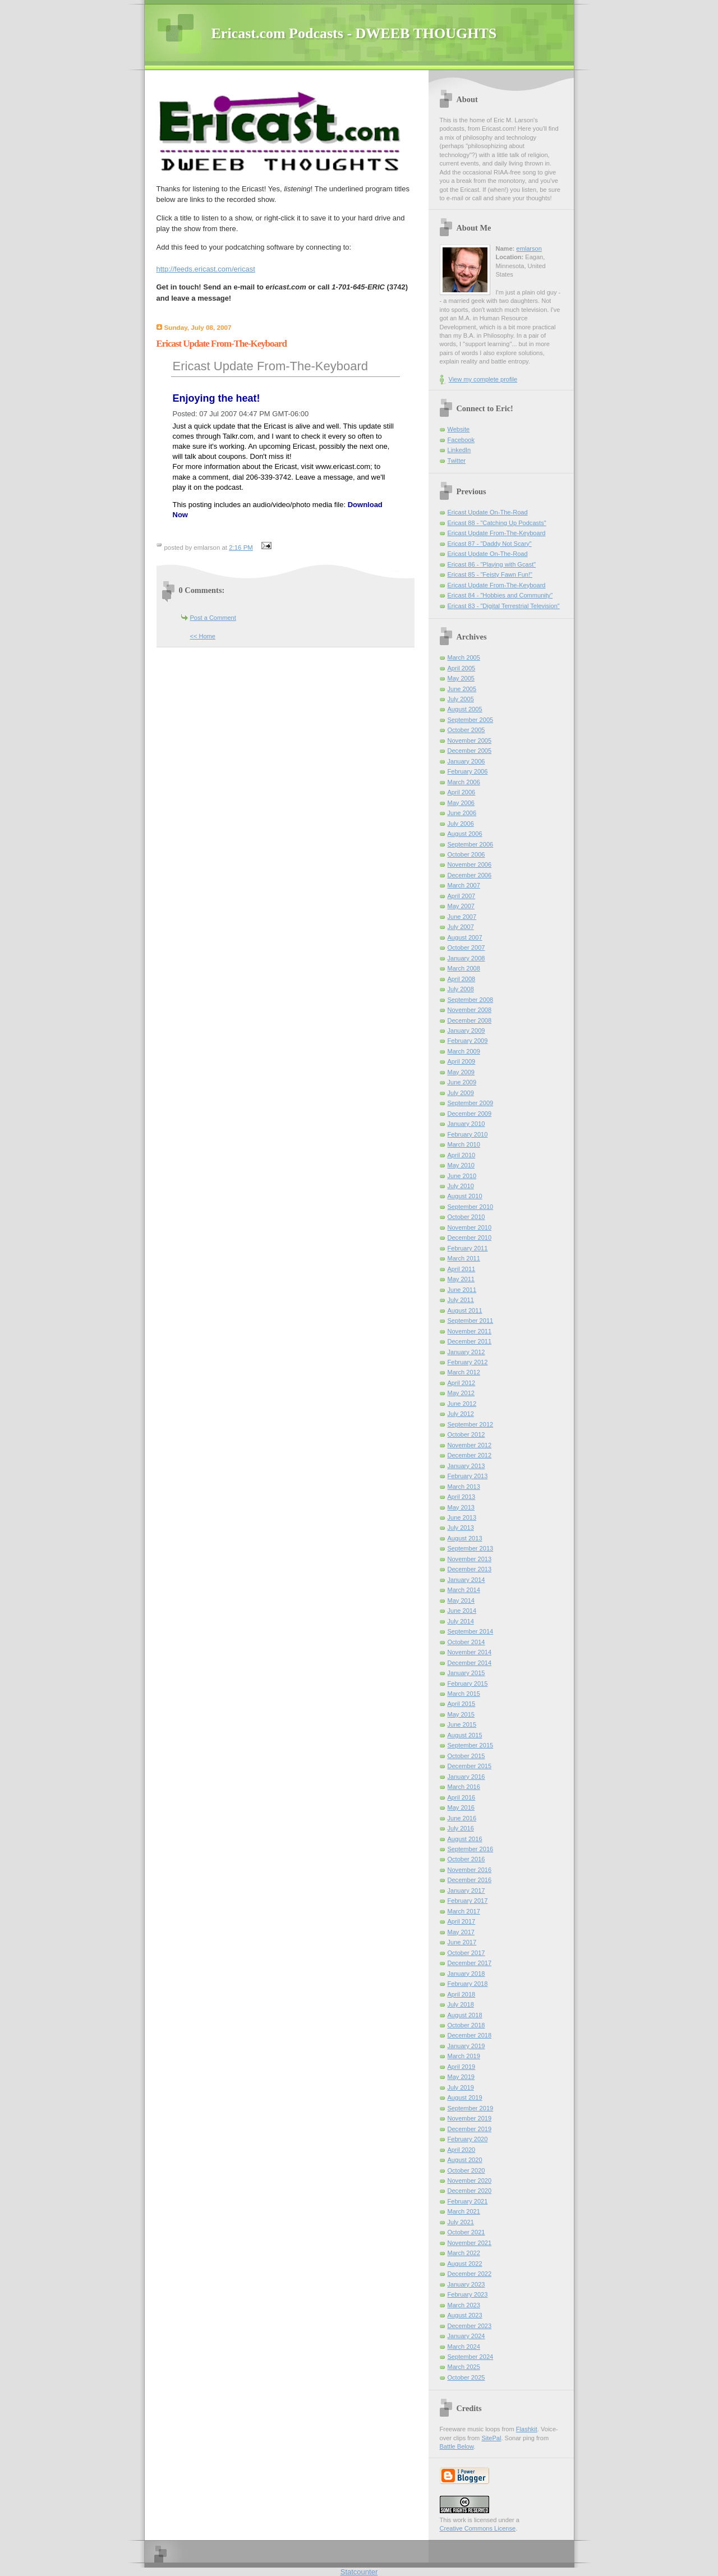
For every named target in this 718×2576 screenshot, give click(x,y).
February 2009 (468, 1040)
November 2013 (470, 1559)
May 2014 (461, 1600)
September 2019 (471, 2108)
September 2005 (471, 719)
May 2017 (461, 1932)
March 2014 (464, 1589)
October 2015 (466, 1755)
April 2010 (462, 1155)
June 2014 (462, 1610)
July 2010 (461, 1186)
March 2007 (464, 885)
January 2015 (466, 1672)
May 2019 (461, 2076)
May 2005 (461, 678)
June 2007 (462, 916)
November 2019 (470, 2118)
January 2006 (466, 761)
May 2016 (461, 1807)
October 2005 (466, 729)
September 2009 (471, 1103)
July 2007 (461, 926)
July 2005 (461, 699)
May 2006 (461, 802)
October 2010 (466, 1216)
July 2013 (461, 1527)
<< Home (202, 636)
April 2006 (462, 792)
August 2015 (465, 1735)
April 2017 (462, 1921)
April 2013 (462, 1496)
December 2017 (470, 1962)
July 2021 (461, 2222)
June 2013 (462, 1517)
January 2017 (466, 1890)
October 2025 (466, 2377)
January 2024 (466, 2336)
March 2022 (464, 2253)
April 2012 (462, 1382)
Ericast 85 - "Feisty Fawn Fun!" (490, 574)
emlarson (528, 248)
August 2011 (465, 1310)
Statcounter (359, 2572)
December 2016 (470, 1879)
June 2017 (462, 1942)
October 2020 (466, 2170)
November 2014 (470, 1652)
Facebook (461, 439)
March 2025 (464, 2366)
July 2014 (461, 1621)
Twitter (457, 460)
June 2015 (462, 1724)
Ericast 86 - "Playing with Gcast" (492, 564)
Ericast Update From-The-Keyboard (270, 366)
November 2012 (470, 1445)
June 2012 (462, 1403)
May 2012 (461, 1393)
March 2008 (464, 968)
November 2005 (470, 740)
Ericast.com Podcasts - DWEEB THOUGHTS (354, 33)
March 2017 (464, 1911)
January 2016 (466, 1776)
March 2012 (464, 1372)
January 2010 (466, 1123)
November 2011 (470, 1331)
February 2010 (468, 1134)
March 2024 (464, 2346)
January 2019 (466, 2046)
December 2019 (470, 2129)
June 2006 (462, 812)
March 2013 (464, 1486)
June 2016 (462, 1818)
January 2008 (466, 958)
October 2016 (466, 1859)
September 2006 (471, 844)
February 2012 (468, 1362)
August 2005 (465, 709)
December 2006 (470, 875)
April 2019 (462, 2066)
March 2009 (464, 1051)
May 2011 (461, 1279)
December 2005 (470, 750)
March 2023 (464, 2305)
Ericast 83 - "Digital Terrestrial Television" (504, 605)
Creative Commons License (478, 2528)
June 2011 (462, 1289)
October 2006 (466, 854)
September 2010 (471, 1206)
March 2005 (464, 657)
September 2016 (471, 1849)
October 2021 (466, 2232)
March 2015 (464, 1693)
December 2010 (470, 1237)
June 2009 (462, 1082)
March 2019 (464, 2056)
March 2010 (464, 1144)
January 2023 (466, 2284)
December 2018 (470, 2035)
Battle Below (457, 2446)
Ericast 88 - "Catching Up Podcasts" (497, 522)
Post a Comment (213, 617)
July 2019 (461, 2087)
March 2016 (464, 1786)
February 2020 (468, 2139)
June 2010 (462, 1175)
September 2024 (471, 2356)
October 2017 (466, 1952)
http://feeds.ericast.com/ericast (206, 269)
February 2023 (468, 2294)
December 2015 (470, 1766)
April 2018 (462, 1994)
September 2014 (471, 1631)
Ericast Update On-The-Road (488, 512)
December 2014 (470, 1662)
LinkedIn (459, 450)
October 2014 (466, 1642)
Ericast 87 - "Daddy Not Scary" (490, 543)
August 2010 (465, 1196)
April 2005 (462, 668)
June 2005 (462, 689)
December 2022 (470, 2273)
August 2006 (465, 833)
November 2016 (470, 1869)
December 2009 (470, 1113)
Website (459, 429)
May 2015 (461, 1714)
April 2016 (462, 1797)
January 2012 (466, 1352)
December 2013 (470, 1569)
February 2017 (468, 1900)
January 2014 (466, 1579)
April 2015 (462, 1703)
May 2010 (461, 1165)
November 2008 (470, 1009)
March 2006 (464, 782)
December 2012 (470, 1455)
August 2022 (465, 2263)
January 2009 (466, 1030)
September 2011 (471, 1320)
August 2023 (465, 2315)
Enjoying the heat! (216, 398)
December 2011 (470, 1341)
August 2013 (465, 1538)
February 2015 (468, 1683)
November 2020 (470, 2180)
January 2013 (466, 1465)
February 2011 (468, 1248)
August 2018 (465, 2015)
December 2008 (470, 1020)
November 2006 (470, 864)
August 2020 (465, 2159)
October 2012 (466, 1434)
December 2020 (470, 2190)
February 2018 (468, 1983)
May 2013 (461, 1507)
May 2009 (461, 1072)
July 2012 (461, 1413)
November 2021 (470, 2242)
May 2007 (461, 906)
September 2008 (471, 999)
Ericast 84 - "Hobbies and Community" (500, 595)
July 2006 (461, 823)
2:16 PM (241, 547)
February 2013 (468, 1476)
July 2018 (461, 2004)
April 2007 (462, 896)
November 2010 (470, 1227)
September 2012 (471, 1424)
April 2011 (462, 1269)
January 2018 (466, 1973)
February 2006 (468, 771)
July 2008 (461, 989)
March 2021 (464, 2211)
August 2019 (465, 2097)
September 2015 (471, 1745)
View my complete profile (483, 379)
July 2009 (461, 1092)
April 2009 (462, 1061)
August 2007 (465, 937)
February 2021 (468, 2201)
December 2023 (470, 2325)
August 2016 (465, 1839)
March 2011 (464, 1258)
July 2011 (461, 1299)
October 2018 (466, 2025)
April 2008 (462, 979)
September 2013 (471, 1548)
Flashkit (526, 2429)
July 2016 (461, 1828)
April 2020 (462, 2149)
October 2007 (466, 947)
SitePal (491, 2438)
